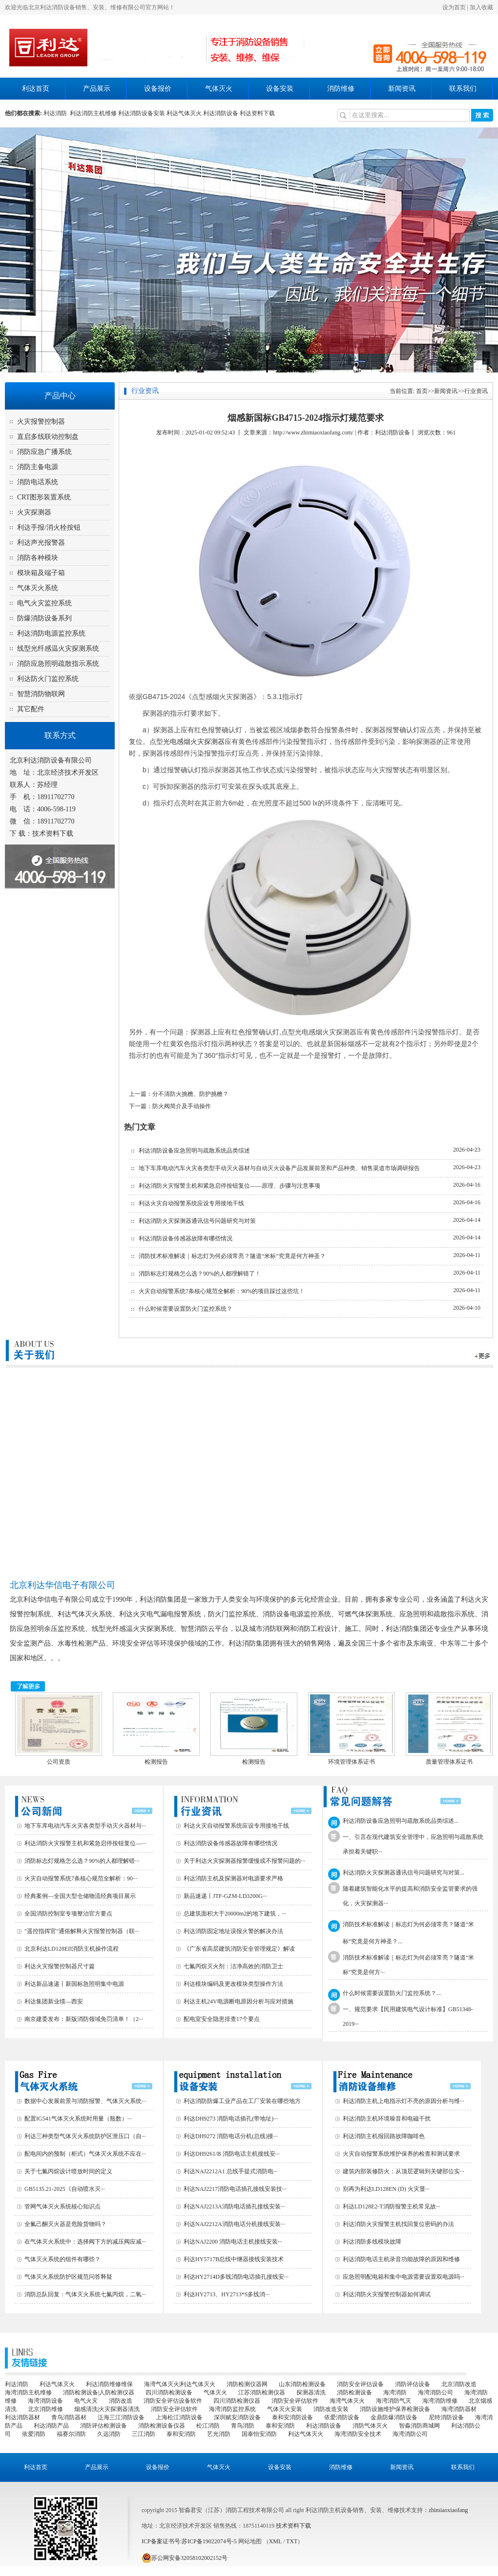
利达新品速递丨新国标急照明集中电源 (74, 1983)
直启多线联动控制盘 (48, 436)
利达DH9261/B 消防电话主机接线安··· (232, 2153)
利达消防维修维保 (109, 2384)
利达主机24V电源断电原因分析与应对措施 (238, 2001)
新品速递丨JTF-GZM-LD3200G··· (225, 1896)
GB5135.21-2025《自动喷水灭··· (64, 2188)
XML (275, 2541)
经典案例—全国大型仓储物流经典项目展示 (80, 1896)
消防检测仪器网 (247, 2384)
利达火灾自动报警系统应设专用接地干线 (191, 1203)
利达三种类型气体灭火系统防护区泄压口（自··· (85, 2136)
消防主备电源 (37, 467)
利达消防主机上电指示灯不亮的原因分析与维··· (403, 2101)
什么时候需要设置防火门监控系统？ (185, 1308)
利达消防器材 (22, 2417)
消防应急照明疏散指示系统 (58, 663)
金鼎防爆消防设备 (394, 2417)
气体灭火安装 (284, 2409)
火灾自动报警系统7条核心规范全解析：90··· (80, 1878)
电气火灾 (86, 2400)
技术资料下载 (52, 833)
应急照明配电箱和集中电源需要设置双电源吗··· (403, 2276)
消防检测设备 (354, 2392)
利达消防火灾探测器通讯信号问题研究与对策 (197, 1220)
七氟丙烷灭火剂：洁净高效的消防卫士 (233, 1966)
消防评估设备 (412, 2384)
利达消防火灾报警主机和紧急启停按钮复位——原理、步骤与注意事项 (229, 1185)
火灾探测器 (34, 512)
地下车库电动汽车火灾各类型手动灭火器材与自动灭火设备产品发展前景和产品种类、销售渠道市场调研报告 (279, 1168)
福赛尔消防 (71, 2434)
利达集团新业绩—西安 (53, 2001)
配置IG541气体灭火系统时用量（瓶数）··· (78, 2118)
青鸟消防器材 (68, 2417)
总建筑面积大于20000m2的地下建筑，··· (235, 1913)
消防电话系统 (37, 482)
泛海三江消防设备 (121, 2417)
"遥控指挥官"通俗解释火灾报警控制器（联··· (81, 1931)
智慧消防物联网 (41, 694)
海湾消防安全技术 (357, 2434)
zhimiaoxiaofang (448, 2510)
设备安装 (279, 88)
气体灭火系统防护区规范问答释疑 (68, 2276)
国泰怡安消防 (259, 2434)
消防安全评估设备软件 (173, 2400)
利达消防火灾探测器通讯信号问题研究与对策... (403, 1872)
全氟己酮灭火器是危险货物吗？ (65, 2224)
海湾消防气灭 (393, 2400)
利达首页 (35, 88)
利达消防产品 (51, 2425)
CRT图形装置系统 (44, 497)
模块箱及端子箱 (41, 573)
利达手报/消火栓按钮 (49, 527)
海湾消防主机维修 (28, 2392)
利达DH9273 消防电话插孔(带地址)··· (231, 2118)
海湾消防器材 (459, 2409)
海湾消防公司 (435, 2392)
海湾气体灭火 (347, 2400)
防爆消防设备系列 (44, 618)
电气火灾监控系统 (44, 603)
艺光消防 (218, 2434)
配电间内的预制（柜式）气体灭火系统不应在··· (85, 2153)
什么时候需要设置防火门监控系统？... (392, 1993)
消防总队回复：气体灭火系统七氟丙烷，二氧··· (85, 2294)
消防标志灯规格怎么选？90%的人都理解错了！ (200, 1273)
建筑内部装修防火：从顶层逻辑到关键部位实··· (403, 2171)
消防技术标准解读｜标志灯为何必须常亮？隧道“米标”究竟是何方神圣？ (232, 1256)
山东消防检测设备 (302, 2384)
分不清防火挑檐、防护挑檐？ (190, 1094)
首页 (422, 391)
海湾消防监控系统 (232, 2409)
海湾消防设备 (45, 2400)
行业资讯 (476, 391)
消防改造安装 (331, 2409)
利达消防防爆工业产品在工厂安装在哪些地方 (242, 2101)
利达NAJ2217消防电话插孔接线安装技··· (235, 2188)
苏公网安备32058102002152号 (185, 2558)
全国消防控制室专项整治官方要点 (68, 1913)
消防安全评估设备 (360, 2384)
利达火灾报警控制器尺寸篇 (59, 1966)
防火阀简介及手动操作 (181, 1106)
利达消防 (56, 113)
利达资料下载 (257, 113)
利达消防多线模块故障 (372, 2241)
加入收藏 (481, 7)
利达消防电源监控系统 (51, 633)
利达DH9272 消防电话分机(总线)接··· (231, 2136)
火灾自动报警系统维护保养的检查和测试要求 (401, 2153)
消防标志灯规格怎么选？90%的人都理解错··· (81, 1860)
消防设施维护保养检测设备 (395, 2409)
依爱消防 (33, 2434)
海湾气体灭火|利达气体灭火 (179, 2384)
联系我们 (463, 88)
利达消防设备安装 (141, 113)
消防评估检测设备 (103, 2425)
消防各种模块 (37, 557)
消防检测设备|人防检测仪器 (98, 2392)
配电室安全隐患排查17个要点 (222, 2019)
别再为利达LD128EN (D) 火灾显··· (386, 2188)
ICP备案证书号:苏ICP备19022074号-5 (189, 2541)
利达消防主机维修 (93, 113)
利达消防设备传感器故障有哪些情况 (185, 1238)
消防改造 (120, 2400)
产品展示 (96, 88)
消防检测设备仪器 (161, 2425)
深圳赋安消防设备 (237, 2417)
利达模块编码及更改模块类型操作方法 (233, 1983)
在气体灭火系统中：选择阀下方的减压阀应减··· (85, 2241)
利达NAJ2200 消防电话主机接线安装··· (233, 2241)
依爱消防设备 (341, 2417)
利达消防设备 (220, 113)
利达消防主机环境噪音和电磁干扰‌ (387, 2118)
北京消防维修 (45, 2409)
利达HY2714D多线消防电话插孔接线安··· (236, 2276)
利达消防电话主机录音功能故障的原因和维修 (401, 2259)
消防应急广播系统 (44, 451)
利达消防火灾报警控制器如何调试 (387, 2294)
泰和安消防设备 (292, 2417)
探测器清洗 (311, 2392)
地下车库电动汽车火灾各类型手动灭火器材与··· (85, 1825)
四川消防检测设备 (168, 2392)
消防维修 (340, 88)
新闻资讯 (401, 88)
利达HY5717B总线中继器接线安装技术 (234, 2259)
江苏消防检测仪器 (261, 2392)
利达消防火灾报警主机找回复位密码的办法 (398, 2224)
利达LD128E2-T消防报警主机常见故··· (391, 2206)
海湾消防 (395, 2392)
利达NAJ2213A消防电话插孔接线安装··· (234, 2206)
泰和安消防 (280, 2425)
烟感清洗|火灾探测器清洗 (107, 2409)
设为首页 (454, 7)
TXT (291, 2541)
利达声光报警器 (41, 542)
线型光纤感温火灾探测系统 (58, 648)
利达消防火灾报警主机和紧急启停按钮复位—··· (85, 1843)
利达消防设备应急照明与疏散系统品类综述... (400, 1820)
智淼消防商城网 (419, 2425)
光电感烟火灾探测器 (194, 741)
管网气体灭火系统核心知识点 (62, 2206)
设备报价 (157, 88)
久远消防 (109, 2434)
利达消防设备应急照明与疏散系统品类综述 (194, 1150)
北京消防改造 (459, 2384)
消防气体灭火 (370, 2425)
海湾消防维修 (439, 2400)
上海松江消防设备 (179, 2417)
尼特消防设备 (446, 2417)
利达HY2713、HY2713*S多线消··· (227, 2294)
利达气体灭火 (184, 113)
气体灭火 (218, 88)
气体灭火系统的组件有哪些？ (62, 2259)
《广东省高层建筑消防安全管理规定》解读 (239, 1948)
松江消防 (208, 2425)
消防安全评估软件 (294, 2400)
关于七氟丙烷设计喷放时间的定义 (68, 2171)
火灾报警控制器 (41, 421)
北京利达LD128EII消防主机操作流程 (71, 1948)
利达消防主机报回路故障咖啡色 (384, 2136)
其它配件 (30, 709)
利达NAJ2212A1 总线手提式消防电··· (231, 2171)
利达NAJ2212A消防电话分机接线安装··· (234, 2224)
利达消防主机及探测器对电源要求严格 (233, 1878)
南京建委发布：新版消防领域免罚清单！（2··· (83, 2019)
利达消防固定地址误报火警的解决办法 (233, 1931)
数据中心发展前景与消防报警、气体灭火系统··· (85, 2101)
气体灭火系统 (37, 588)
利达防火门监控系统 (48, 678)
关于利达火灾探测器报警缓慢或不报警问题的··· (244, 1860)
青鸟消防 (242, 2425)
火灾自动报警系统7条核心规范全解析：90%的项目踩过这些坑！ (222, 1291)
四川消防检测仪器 (236, 2400)
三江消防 (143, 2434)
